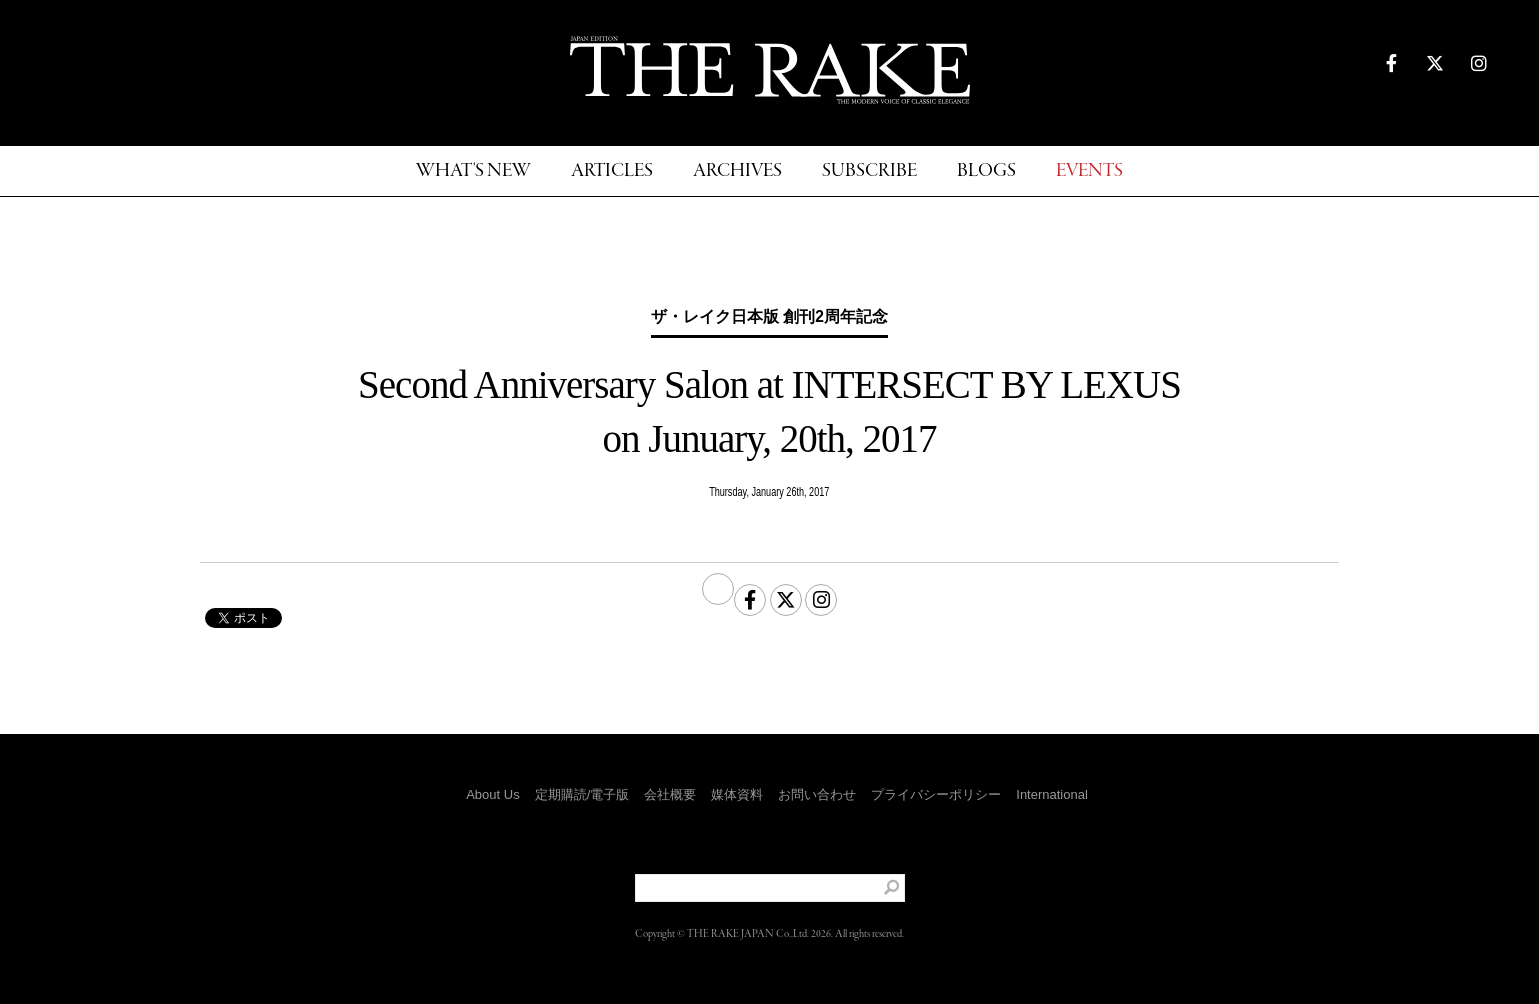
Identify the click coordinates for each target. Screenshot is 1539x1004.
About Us (492, 794)
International (1052, 794)
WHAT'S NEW (473, 171)
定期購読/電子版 (582, 794)
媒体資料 (737, 794)
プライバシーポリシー (936, 794)
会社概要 (670, 794)
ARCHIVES (737, 171)
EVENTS (1089, 171)
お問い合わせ (817, 794)
